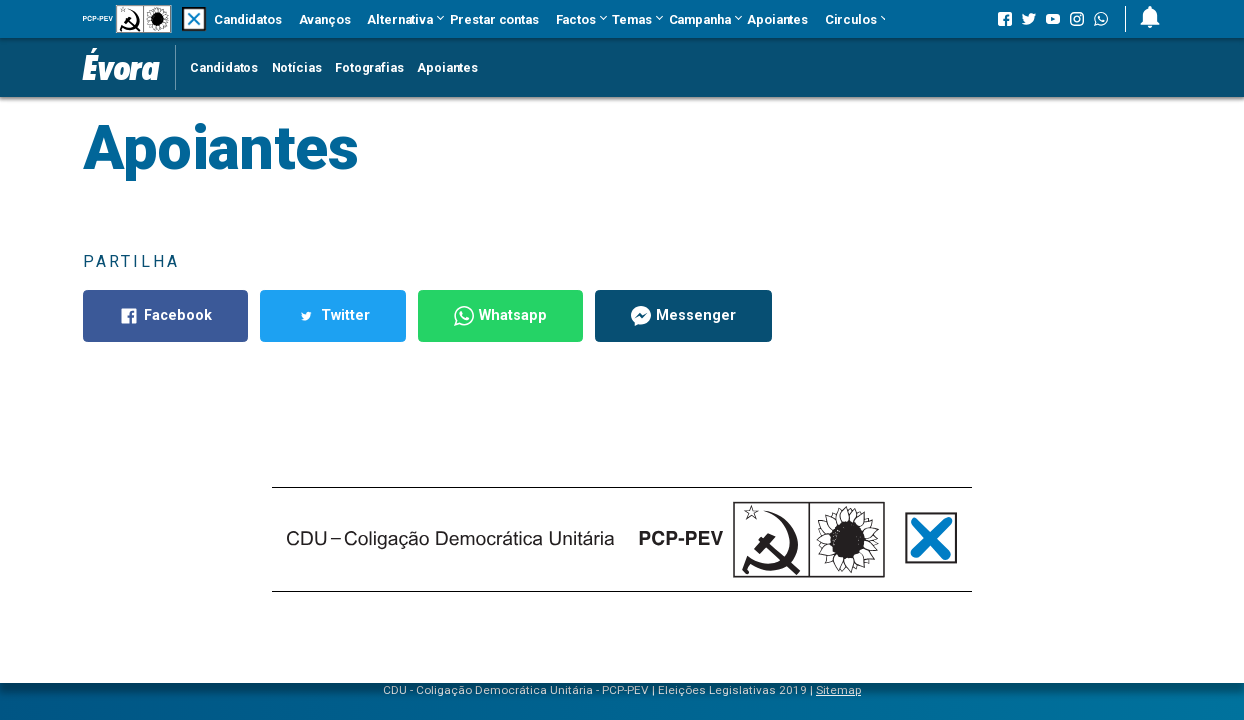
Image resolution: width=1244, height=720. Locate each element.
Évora (121, 67)
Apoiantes (777, 19)
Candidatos (248, 19)
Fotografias (369, 67)
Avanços (325, 19)
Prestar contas (494, 19)
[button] (1142, 19)
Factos (576, 19)
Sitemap (838, 690)
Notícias (297, 67)
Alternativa (400, 19)
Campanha (700, 19)
